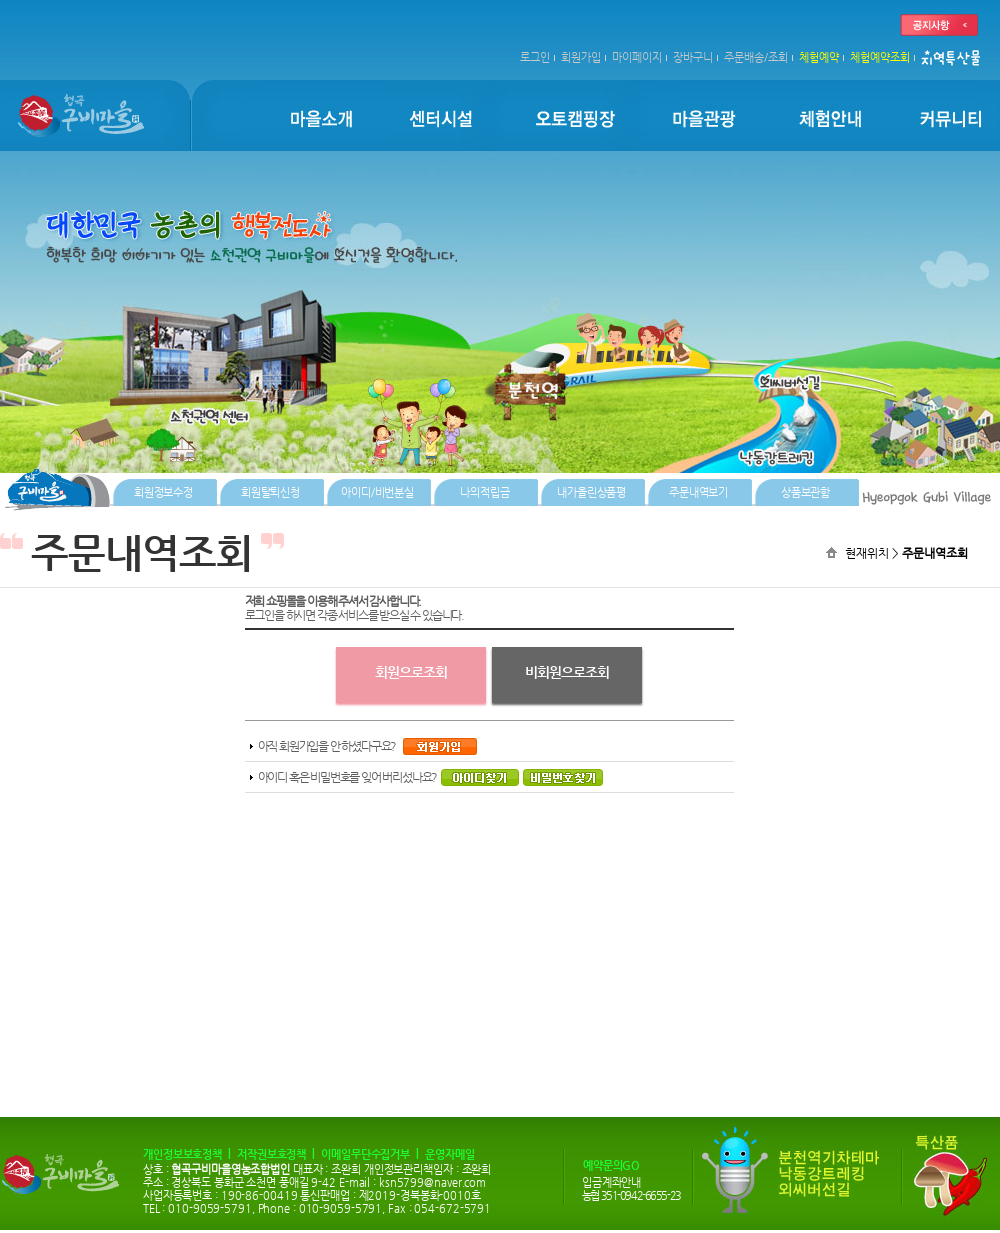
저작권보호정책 (271, 1154)
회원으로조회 (411, 672)
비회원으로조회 (567, 672)
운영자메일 (449, 1154)
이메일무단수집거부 (365, 1154)
